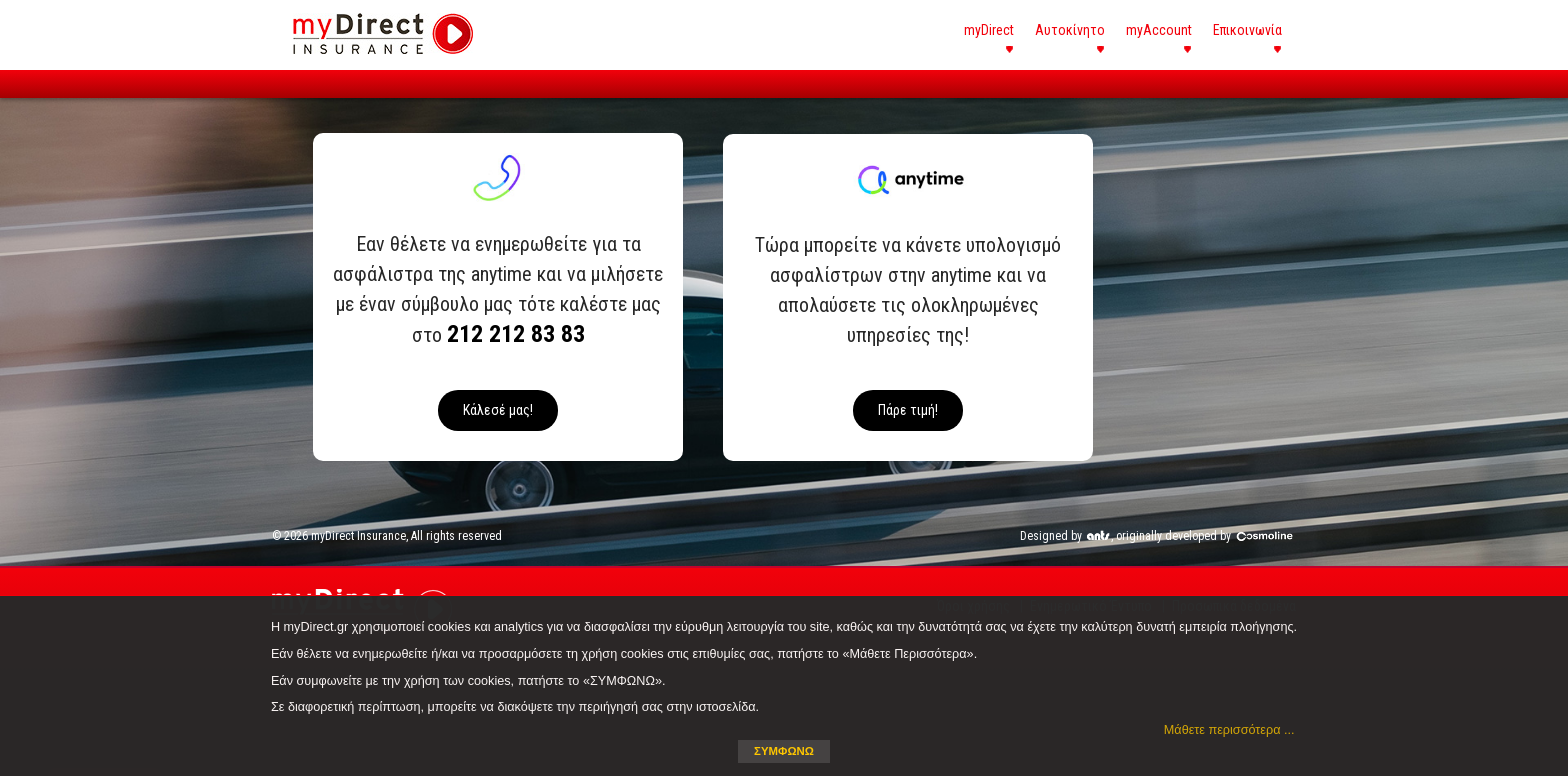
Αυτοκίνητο (1070, 30)
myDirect (989, 30)
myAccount (1159, 30)
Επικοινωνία (1247, 30)
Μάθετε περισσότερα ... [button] (1229, 730)
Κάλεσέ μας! (498, 410)
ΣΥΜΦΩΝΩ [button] (784, 751)
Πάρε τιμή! (908, 410)
